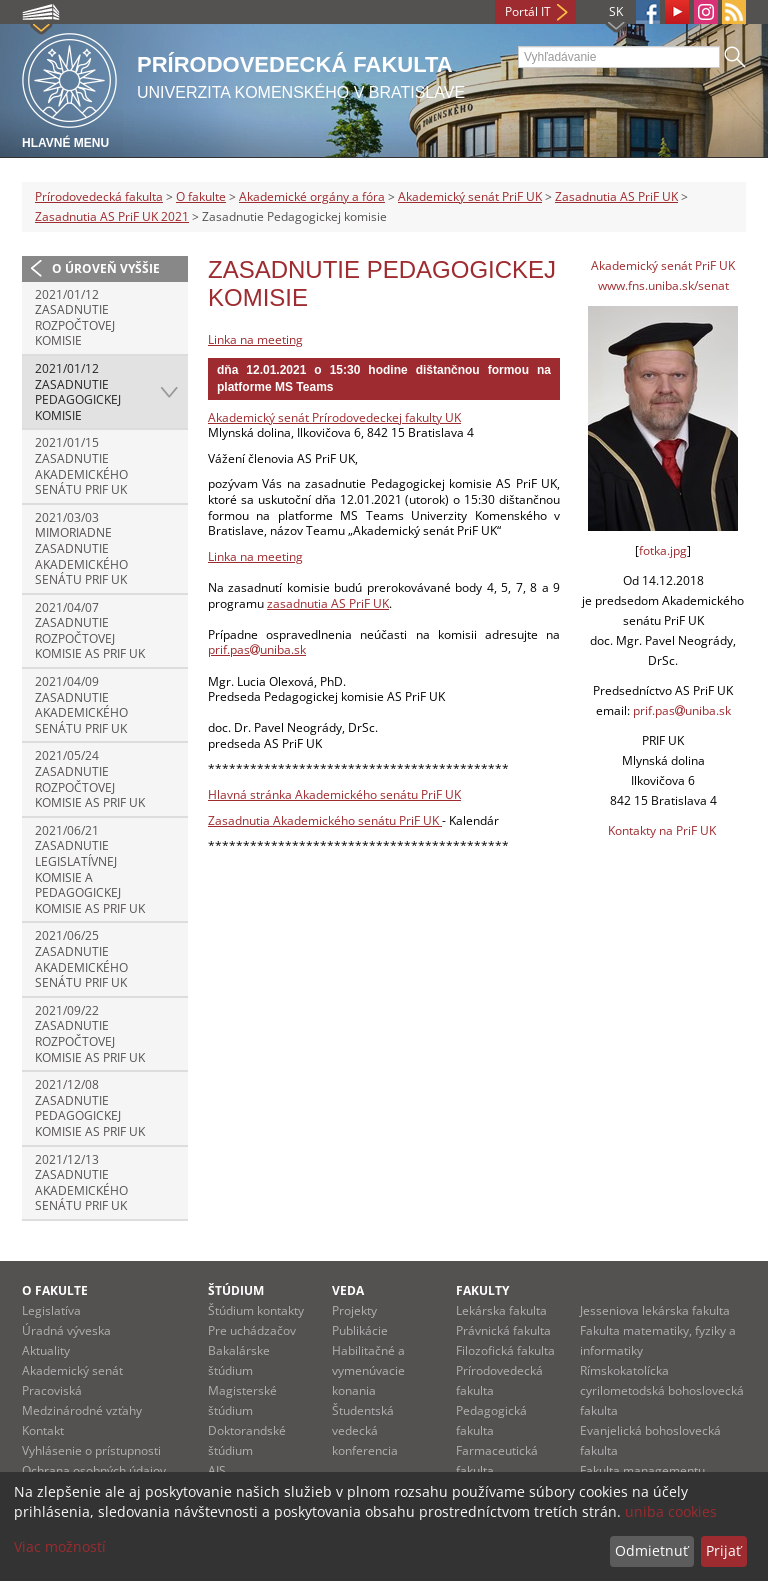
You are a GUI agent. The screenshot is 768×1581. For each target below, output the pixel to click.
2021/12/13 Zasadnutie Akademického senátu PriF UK (81, 1183)
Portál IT (528, 11)
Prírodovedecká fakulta (99, 196)
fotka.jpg (663, 550)
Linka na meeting (255, 339)
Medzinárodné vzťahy (82, 1410)
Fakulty (482, 1290)
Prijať (723, 1550)
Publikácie (360, 1330)
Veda (348, 1290)
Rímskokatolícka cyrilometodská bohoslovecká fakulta (662, 1390)
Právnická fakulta (503, 1330)
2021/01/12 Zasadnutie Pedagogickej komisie (78, 392)
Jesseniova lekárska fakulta (655, 1310)
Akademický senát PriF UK (470, 196)
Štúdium (236, 1290)
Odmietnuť (651, 1550)
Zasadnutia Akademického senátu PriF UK (325, 820)
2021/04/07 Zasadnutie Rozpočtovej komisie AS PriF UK (90, 631)
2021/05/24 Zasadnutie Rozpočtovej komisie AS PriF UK (90, 779)
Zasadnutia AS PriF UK (616, 196)
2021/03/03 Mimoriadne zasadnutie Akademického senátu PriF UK (81, 548)
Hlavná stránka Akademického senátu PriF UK (334, 794)
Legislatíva (51, 1310)
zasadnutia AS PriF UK (328, 603)
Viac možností (60, 1546)
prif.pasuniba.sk (257, 649)
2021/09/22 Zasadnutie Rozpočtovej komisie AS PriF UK (90, 1034)
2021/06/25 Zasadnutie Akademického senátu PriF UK (81, 959)
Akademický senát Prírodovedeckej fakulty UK (334, 417)
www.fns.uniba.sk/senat (663, 285)
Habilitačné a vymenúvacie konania (368, 1370)
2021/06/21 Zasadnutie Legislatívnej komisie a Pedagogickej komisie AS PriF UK (90, 869)
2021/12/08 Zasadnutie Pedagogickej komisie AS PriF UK (90, 1108)
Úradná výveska (66, 1330)
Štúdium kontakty (256, 1310)
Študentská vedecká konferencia (365, 1430)
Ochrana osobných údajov (94, 1470)
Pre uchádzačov (252, 1330)
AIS (217, 1470)
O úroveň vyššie (106, 268)
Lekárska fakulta (501, 1310)
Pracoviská (52, 1390)
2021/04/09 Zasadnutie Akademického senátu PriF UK (81, 705)
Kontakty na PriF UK (662, 830)
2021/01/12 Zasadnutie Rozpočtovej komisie (75, 318)
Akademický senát (72, 1370)
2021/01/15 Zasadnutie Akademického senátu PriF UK (81, 466)
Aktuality (46, 1350)
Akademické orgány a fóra (312, 196)
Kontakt (43, 1430)
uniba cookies (671, 1511)
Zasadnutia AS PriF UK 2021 (112, 216)
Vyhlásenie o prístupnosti (91, 1450)
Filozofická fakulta (505, 1350)
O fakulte (201, 196)
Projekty (354, 1310)
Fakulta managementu (642, 1470)
